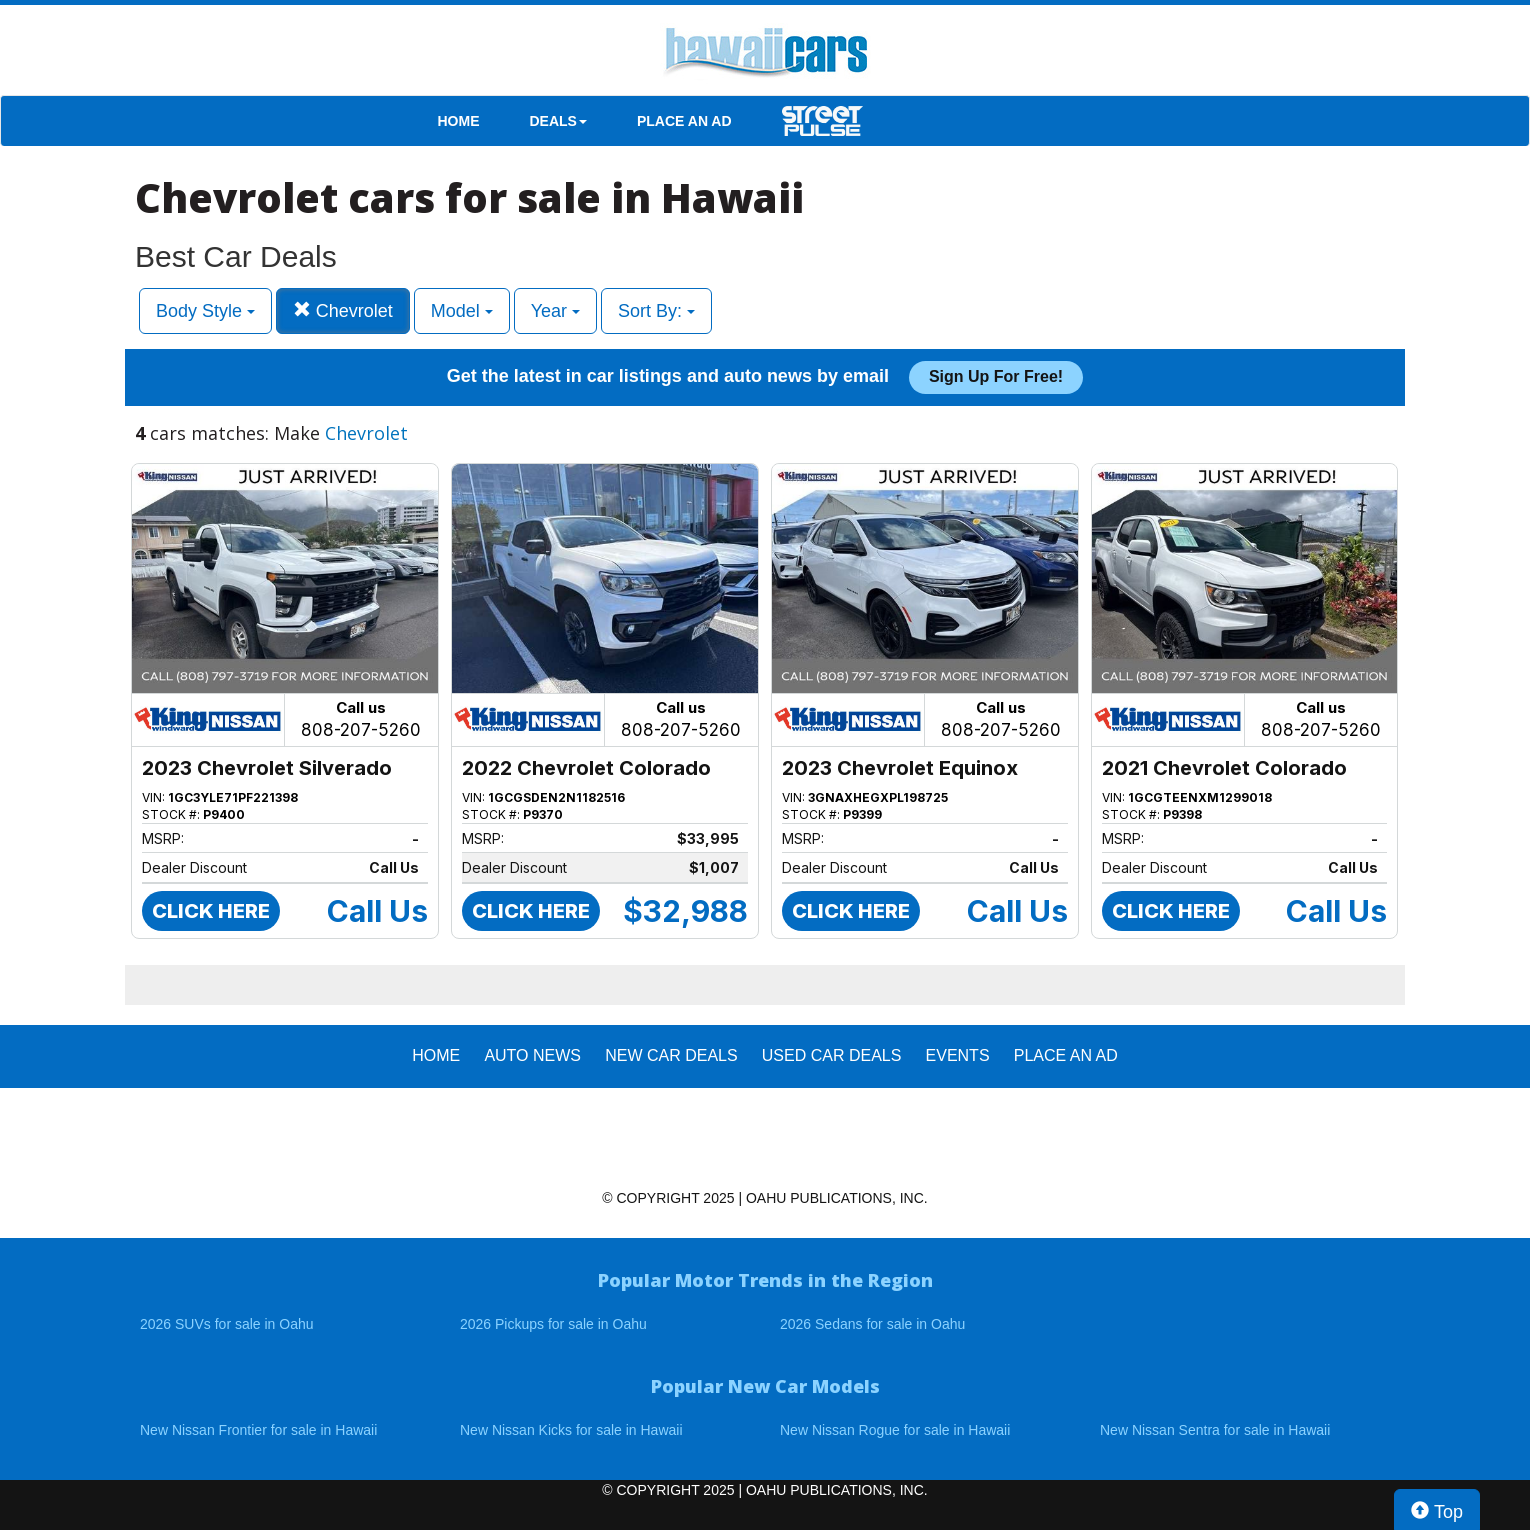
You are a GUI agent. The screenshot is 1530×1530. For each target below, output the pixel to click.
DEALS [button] (558, 121)
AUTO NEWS (532, 1055)
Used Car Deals (832, 1055)
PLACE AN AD (684, 121)
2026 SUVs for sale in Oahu (227, 1324)
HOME (459, 121)
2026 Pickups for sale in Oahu (553, 1324)
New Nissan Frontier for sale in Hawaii (258, 1430)
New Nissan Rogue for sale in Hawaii (895, 1430)
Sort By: (656, 311)
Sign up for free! (996, 376)
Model (462, 311)
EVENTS (958, 1055)
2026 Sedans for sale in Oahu (872, 1324)
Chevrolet (343, 310)
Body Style (205, 311)
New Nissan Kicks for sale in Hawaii (571, 1430)
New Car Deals (671, 1055)
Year (555, 311)
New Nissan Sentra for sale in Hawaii (1215, 1430)
